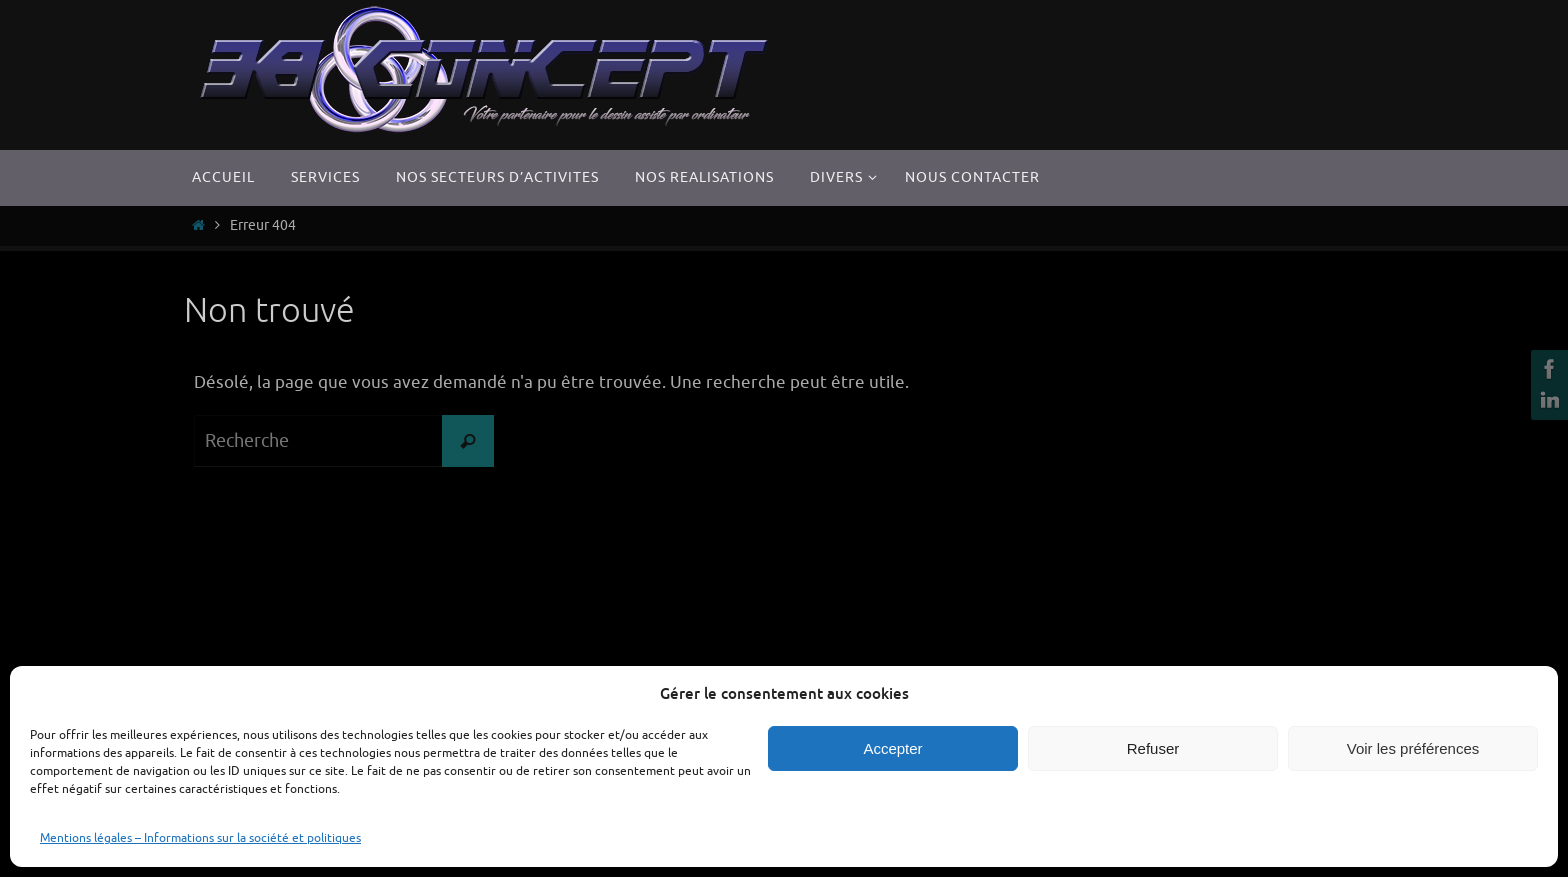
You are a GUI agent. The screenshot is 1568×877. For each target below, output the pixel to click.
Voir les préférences (1413, 748)
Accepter (892, 748)
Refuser (1153, 748)
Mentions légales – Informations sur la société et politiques (200, 838)
